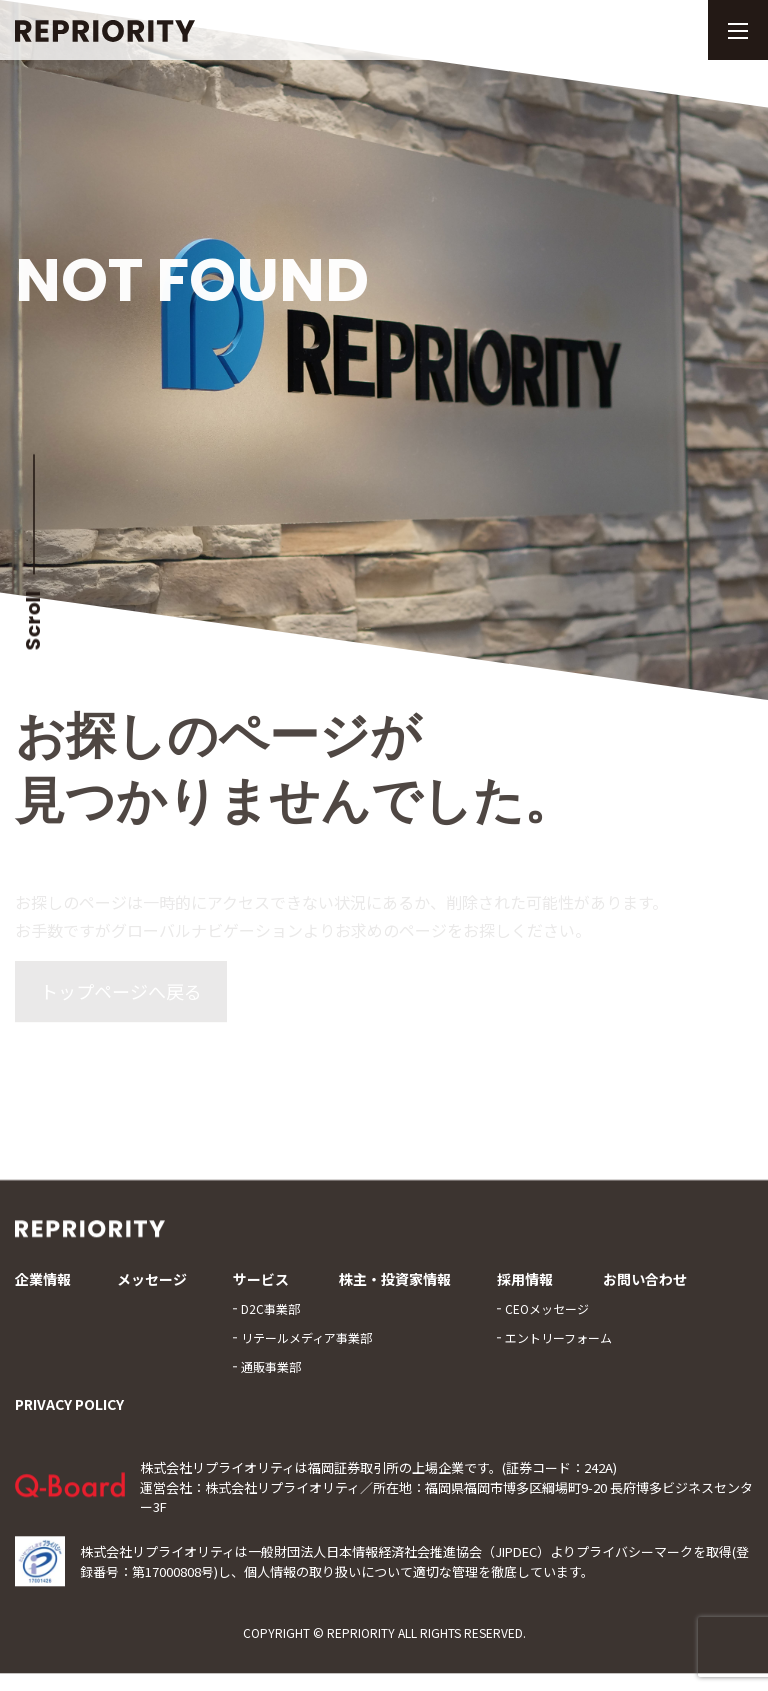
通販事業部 (271, 1377)
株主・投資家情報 (395, 1291)
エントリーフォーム (558, 1348)
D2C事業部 (270, 1319)
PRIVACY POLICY (69, 1416)
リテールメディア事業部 (306, 1348)
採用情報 (525, 1291)
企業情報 (43, 1291)
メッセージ (152, 1291)
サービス (261, 1291)
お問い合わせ (645, 1291)
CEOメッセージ (547, 1319)
